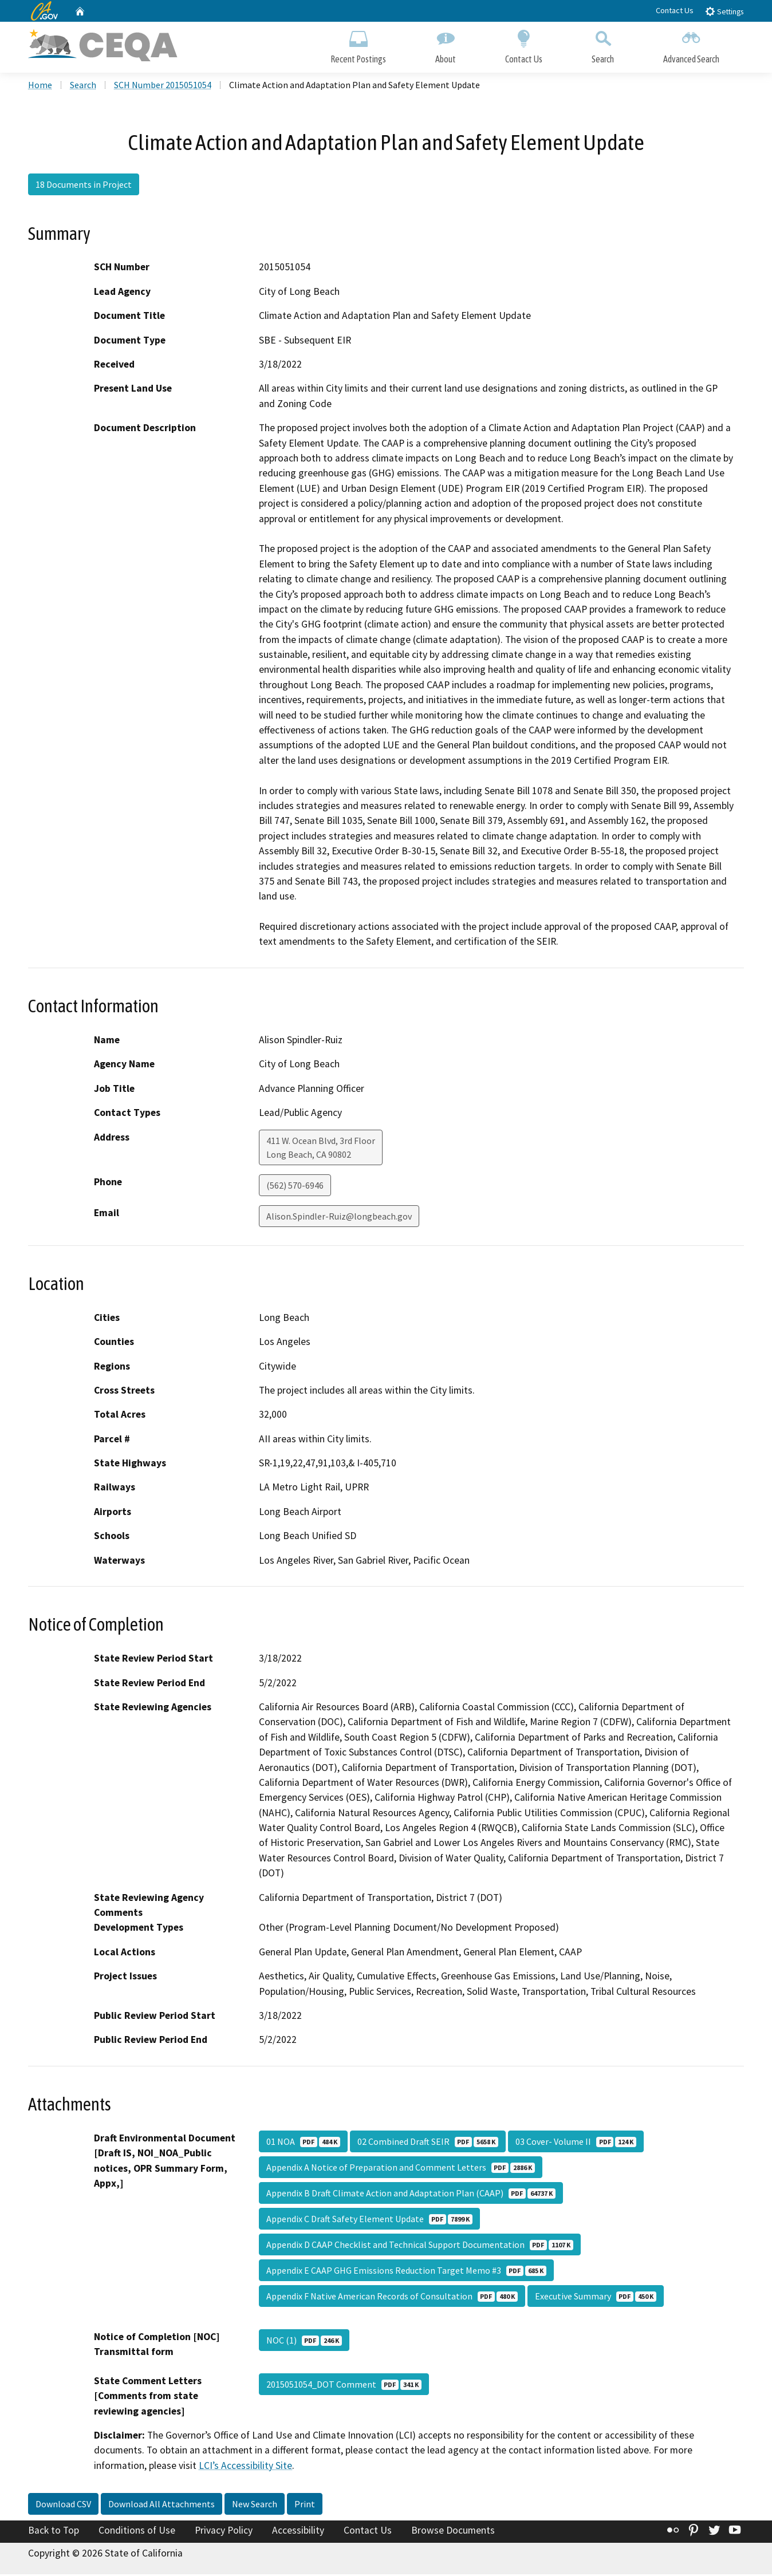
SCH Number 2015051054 (162, 86)
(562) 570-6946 (295, 1186)
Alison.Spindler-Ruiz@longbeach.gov (339, 1217)
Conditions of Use (137, 2532)
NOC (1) (304, 2342)
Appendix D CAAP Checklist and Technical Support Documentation (419, 2246)
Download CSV (63, 2505)
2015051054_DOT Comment (344, 2386)
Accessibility (298, 2532)
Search (603, 44)
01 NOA (303, 2143)
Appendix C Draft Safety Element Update (369, 2220)
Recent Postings (358, 44)
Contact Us (675, 10)
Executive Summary (595, 2297)
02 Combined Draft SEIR (427, 2143)
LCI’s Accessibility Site (245, 2467)
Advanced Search (691, 44)
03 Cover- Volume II (575, 2143)
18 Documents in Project (84, 186)
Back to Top (53, 2532)
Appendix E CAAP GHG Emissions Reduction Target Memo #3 (406, 2272)
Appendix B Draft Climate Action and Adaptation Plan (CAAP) (411, 2194)
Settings (724, 11)
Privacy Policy (224, 2532)
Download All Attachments (161, 2505)
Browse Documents (453, 2532)
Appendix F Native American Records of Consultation (392, 2297)
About (445, 44)
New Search (254, 2505)
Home (40, 86)
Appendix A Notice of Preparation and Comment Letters (400, 2169)
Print (304, 2505)
